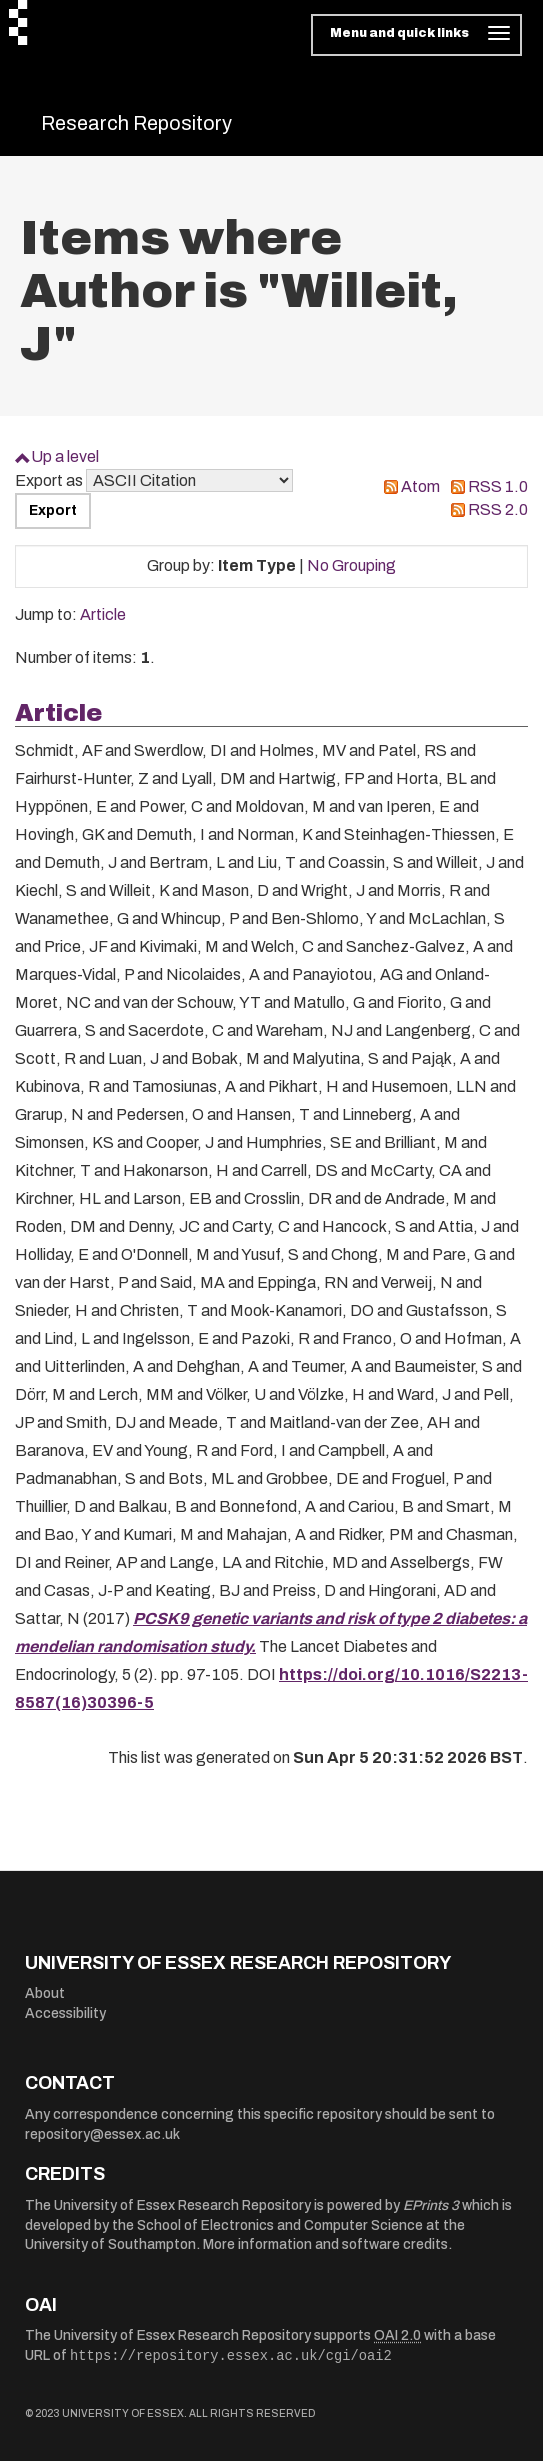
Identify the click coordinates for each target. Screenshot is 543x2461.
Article (103, 614)
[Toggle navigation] (416, 35)
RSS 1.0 (498, 486)
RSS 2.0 (498, 509)
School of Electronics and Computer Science (280, 2225)
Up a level (65, 456)
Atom (420, 486)
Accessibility (65, 2013)
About (45, 1993)
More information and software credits (325, 2244)
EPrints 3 (431, 2205)
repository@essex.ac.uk (102, 2134)
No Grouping (351, 565)
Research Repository (136, 123)
